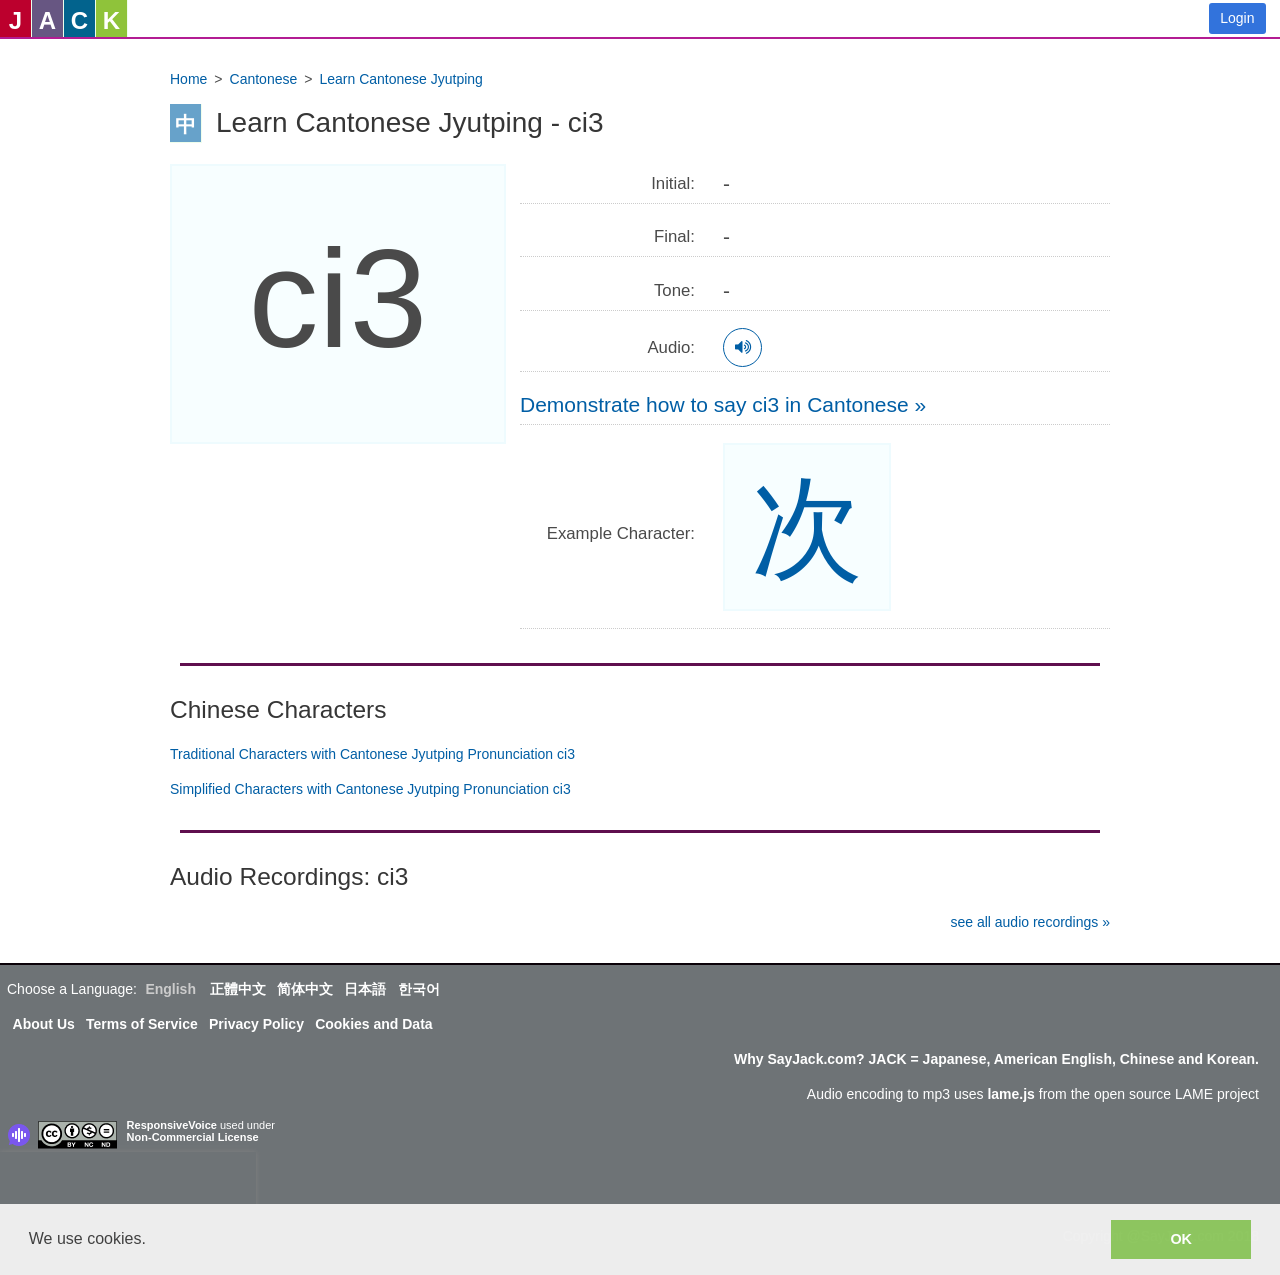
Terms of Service (142, 1024)
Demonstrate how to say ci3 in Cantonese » (723, 404)
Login (1237, 18)
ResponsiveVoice (172, 1125)
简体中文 (305, 989)
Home (188, 79)
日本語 (365, 989)
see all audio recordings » (1030, 922)
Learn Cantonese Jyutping (400, 79)
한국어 (419, 989)
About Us (44, 1024)
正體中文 (238, 989)
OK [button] (1181, 1239)
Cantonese (264, 79)
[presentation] (128, 1182)
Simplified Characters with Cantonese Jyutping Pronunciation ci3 (370, 789)
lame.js (1010, 1094)
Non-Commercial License (193, 1137)
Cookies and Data (373, 1024)
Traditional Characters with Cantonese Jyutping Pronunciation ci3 (372, 754)
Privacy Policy (256, 1024)
